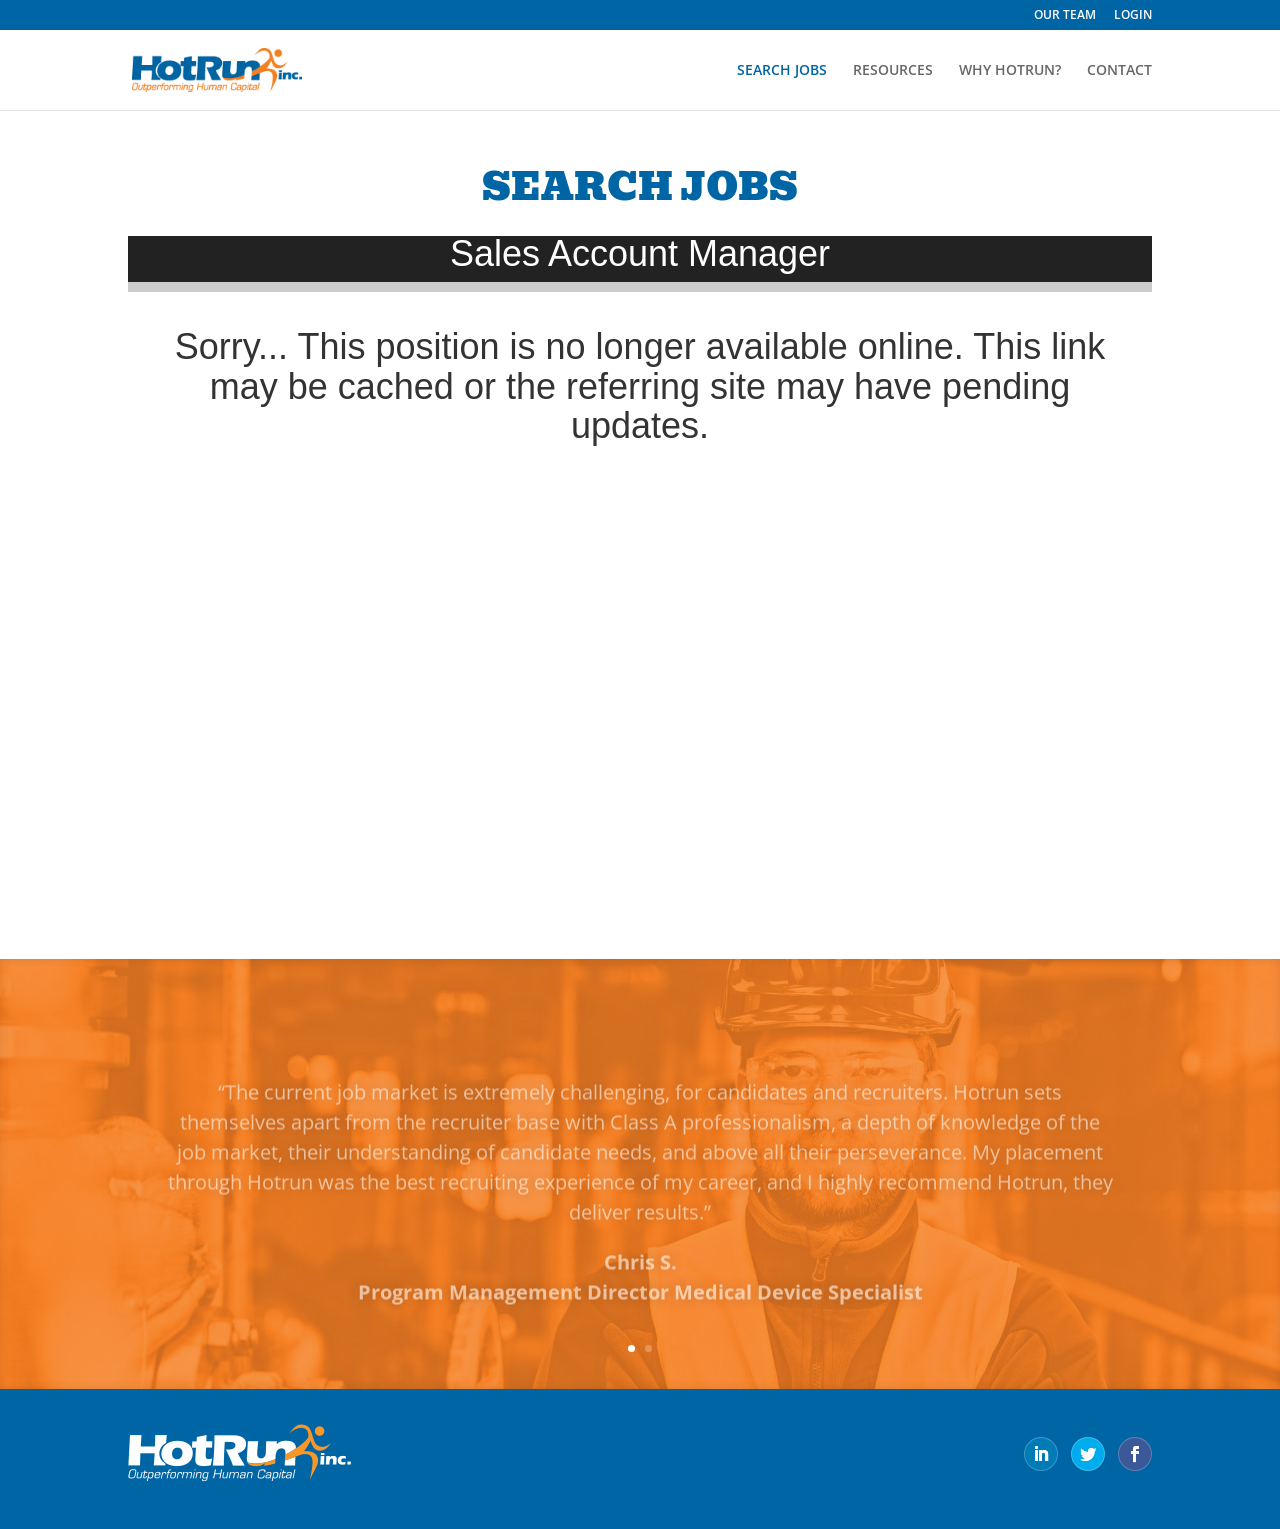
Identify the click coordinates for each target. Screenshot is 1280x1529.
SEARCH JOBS (782, 71)
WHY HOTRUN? (1010, 71)
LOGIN (1133, 16)
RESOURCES (893, 71)
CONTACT (1119, 71)
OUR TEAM (1065, 16)
